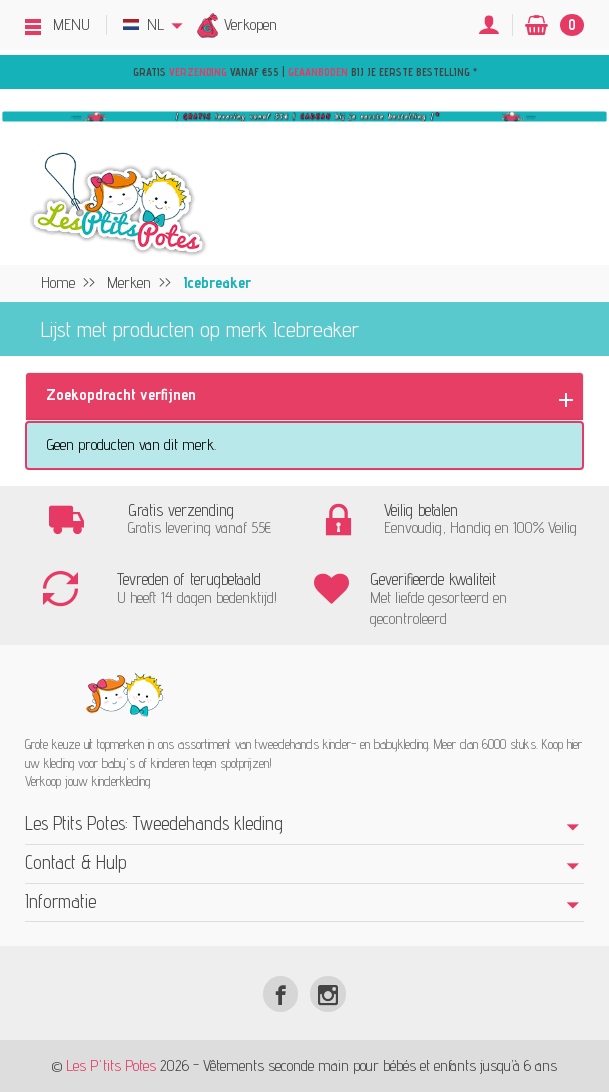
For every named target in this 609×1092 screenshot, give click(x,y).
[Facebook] (280, 993)
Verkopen (250, 24)
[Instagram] (327, 993)
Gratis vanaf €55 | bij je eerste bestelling (303, 72)
